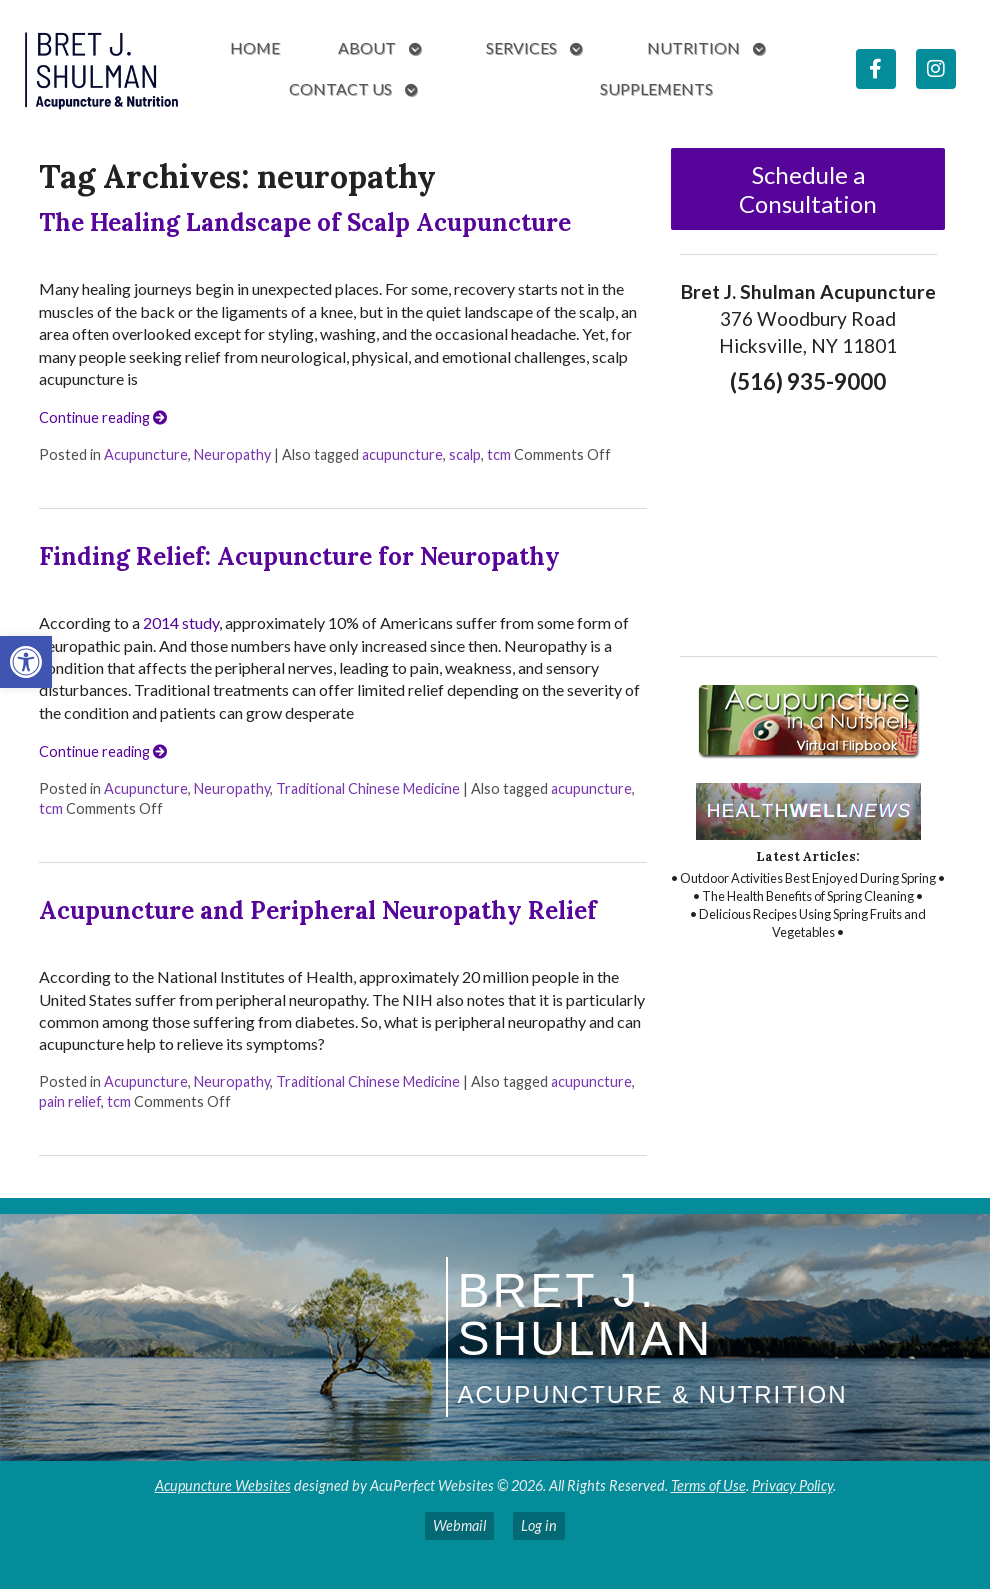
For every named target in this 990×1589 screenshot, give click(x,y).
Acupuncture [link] (146, 454)
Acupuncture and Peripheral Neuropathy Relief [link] (318, 910)
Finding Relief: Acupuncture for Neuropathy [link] (299, 556)
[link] (26, 662)
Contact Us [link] (340, 88)
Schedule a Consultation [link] (808, 189)
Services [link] (521, 47)
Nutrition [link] (693, 47)
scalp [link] (465, 454)
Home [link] (255, 47)
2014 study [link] (181, 622)
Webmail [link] (459, 1525)
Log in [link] (539, 1525)
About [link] (367, 47)
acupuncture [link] (402, 454)
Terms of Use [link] (708, 1485)
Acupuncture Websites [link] (223, 1485)
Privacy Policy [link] (792, 1485)
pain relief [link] (70, 1101)
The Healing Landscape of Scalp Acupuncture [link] (305, 222)
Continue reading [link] (103, 417)
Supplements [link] (656, 88)
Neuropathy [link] (232, 454)
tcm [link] (499, 454)
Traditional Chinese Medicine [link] (368, 788)
